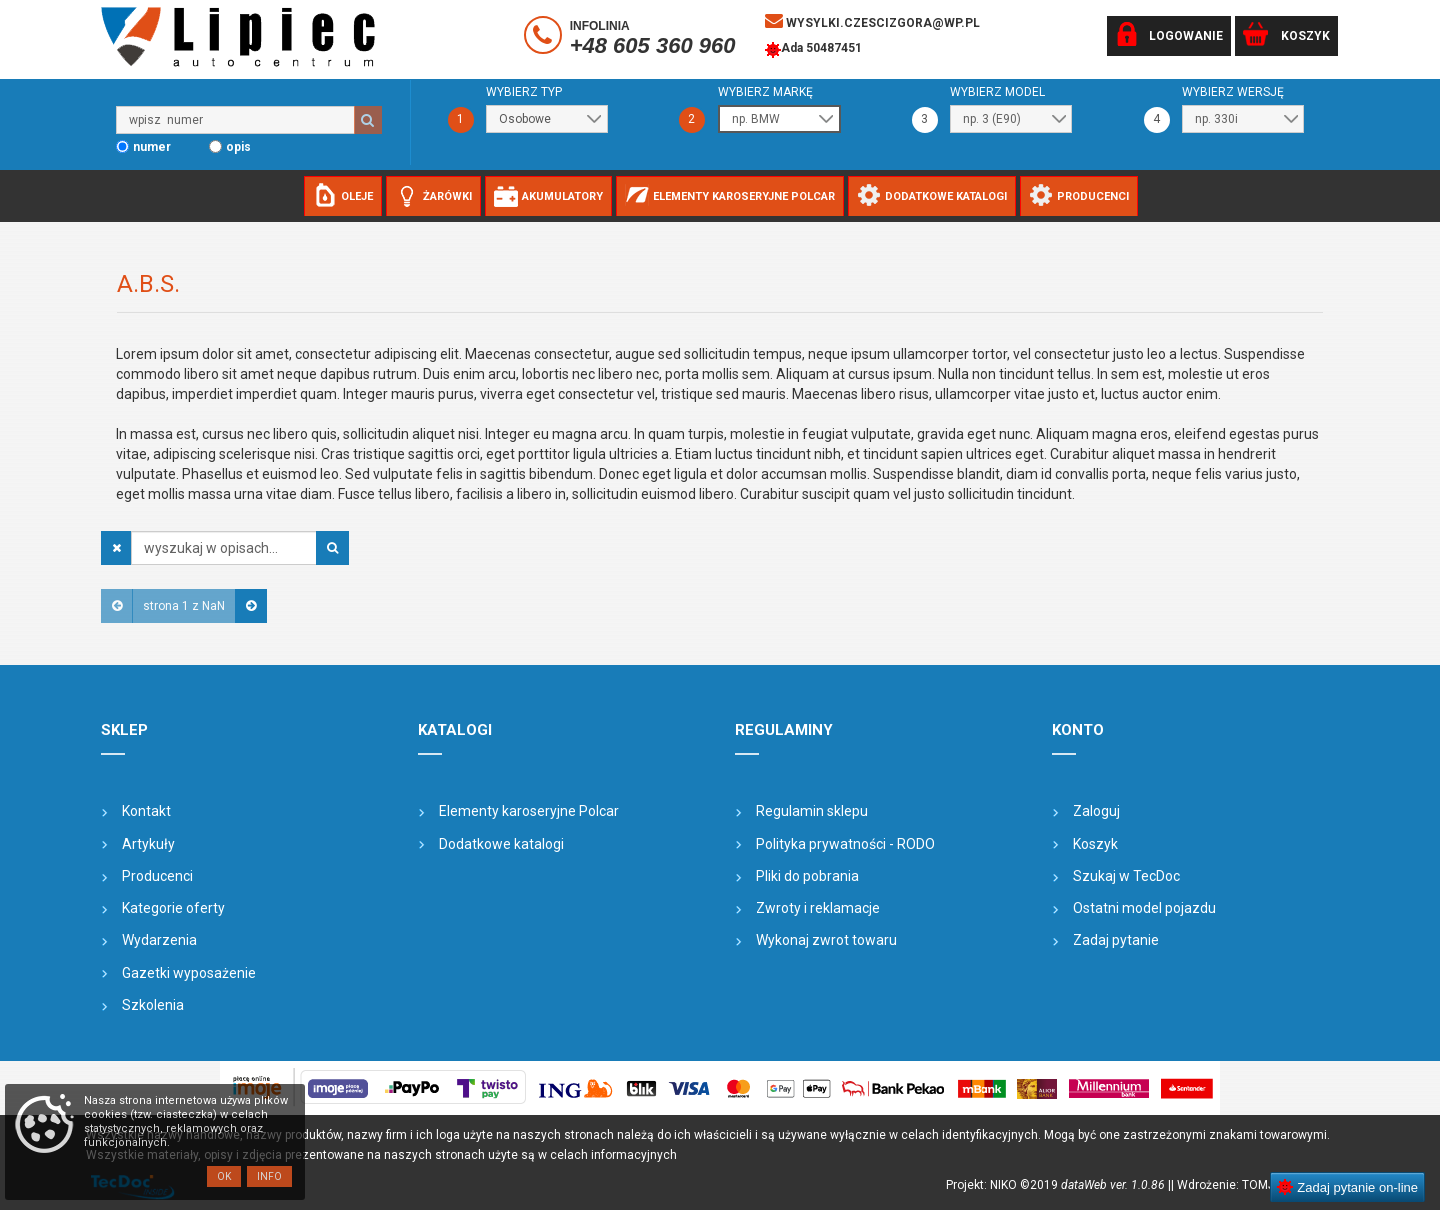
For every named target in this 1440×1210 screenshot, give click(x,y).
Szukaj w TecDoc (1126, 876)
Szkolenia (153, 1005)
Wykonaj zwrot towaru (826, 940)
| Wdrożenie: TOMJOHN (1238, 1185)
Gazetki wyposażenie (189, 973)
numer (152, 147)
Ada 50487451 (813, 50)
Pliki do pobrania (807, 876)
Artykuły (148, 844)
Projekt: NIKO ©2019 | (1058, 1185)
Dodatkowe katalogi (501, 844)
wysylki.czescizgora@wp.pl (872, 21)
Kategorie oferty (173, 908)
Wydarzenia (159, 940)
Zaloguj (1096, 811)
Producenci (157, 876)
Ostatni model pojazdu (1144, 908)
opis (238, 147)
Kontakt (146, 811)
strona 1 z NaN (184, 606)
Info (269, 1176)
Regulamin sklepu (812, 811)
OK (224, 1176)
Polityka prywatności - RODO (845, 844)
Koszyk (1095, 844)
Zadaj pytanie (1116, 940)
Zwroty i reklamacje (818, 908)
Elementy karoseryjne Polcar (529, 811)
